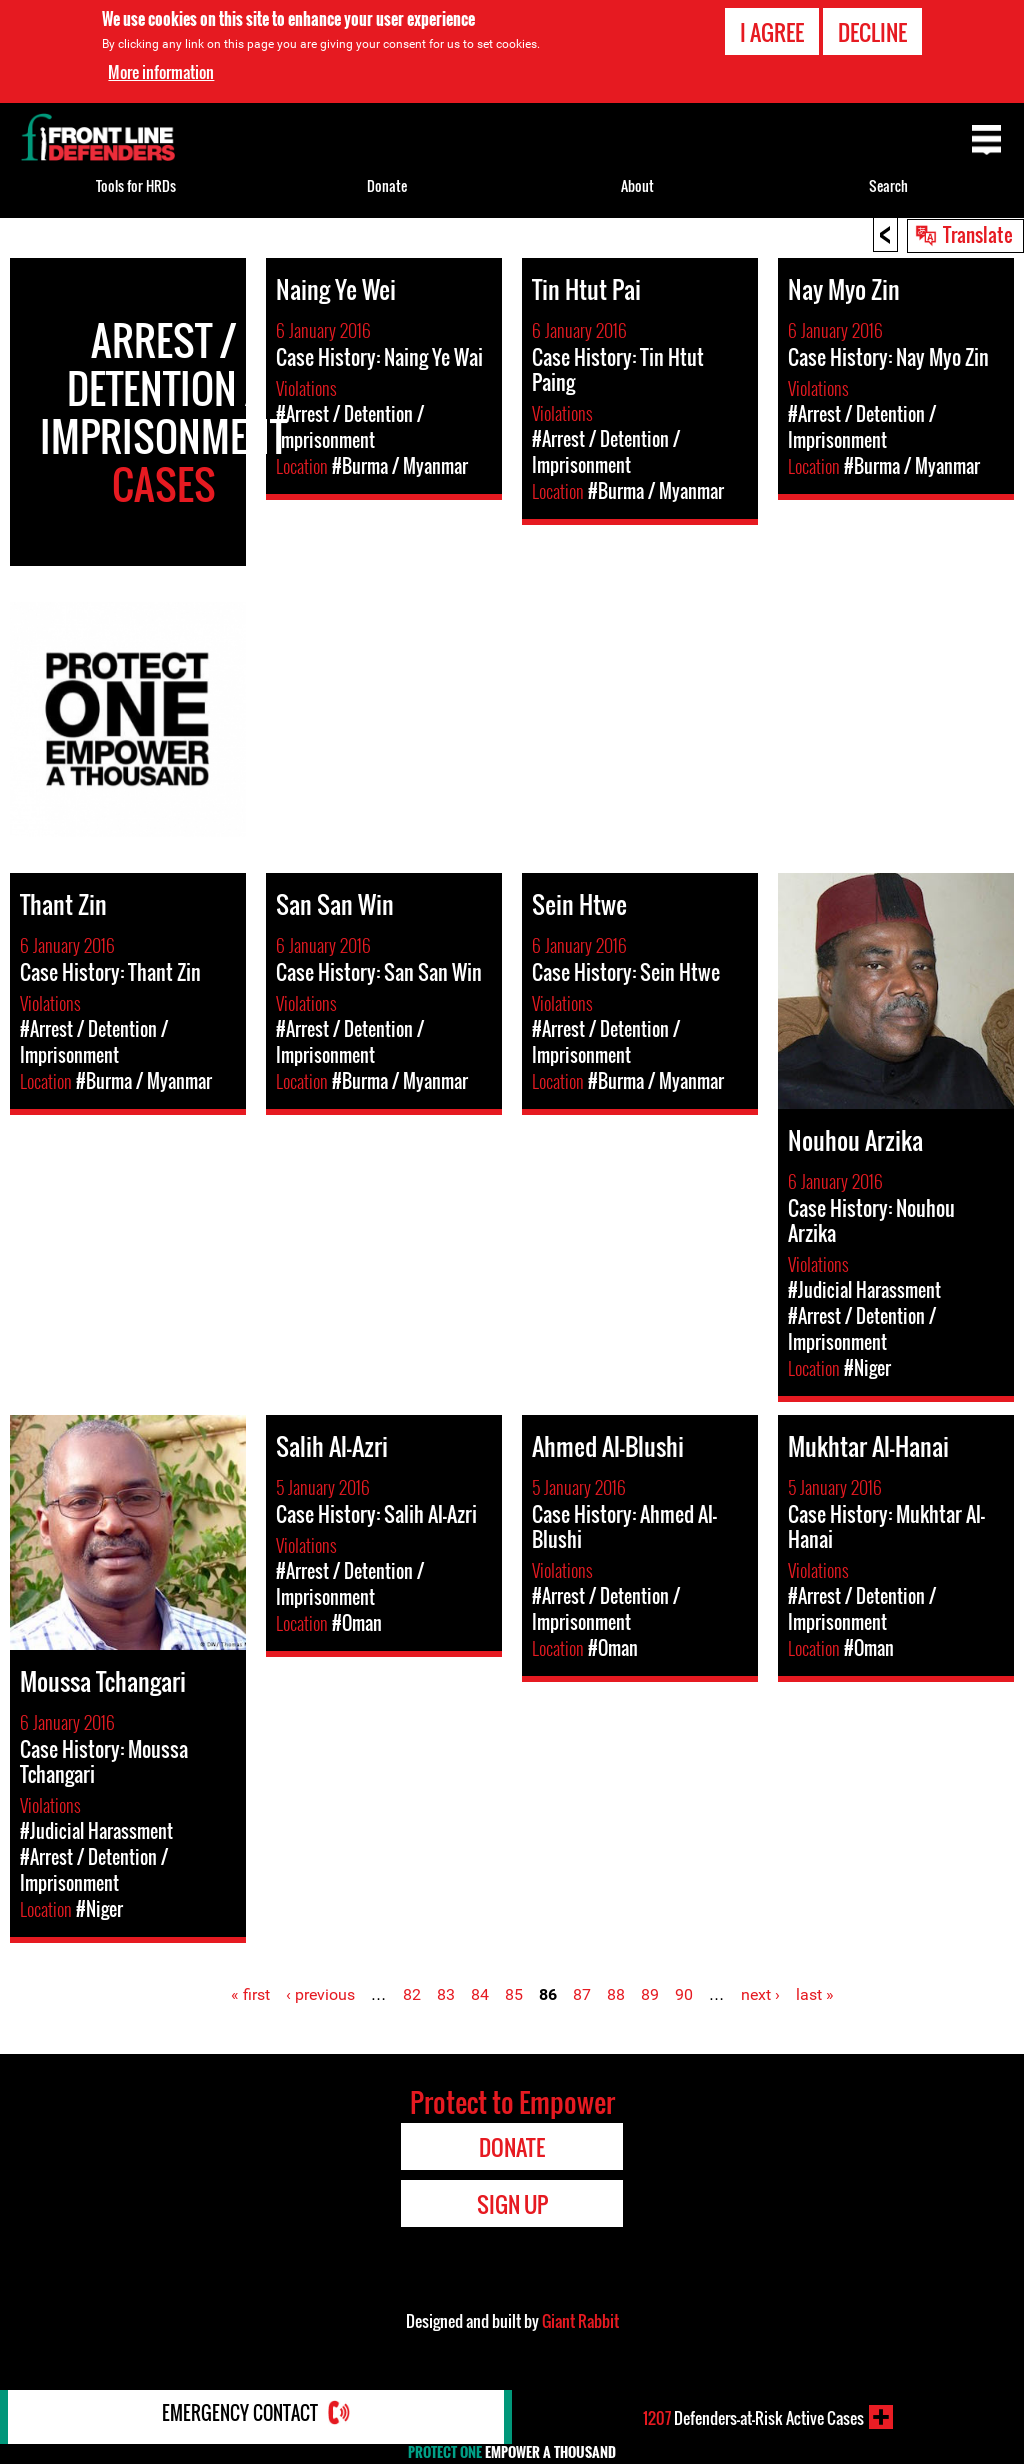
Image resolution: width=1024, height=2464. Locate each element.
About (637, 185)
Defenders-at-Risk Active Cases (753, 2417)
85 (514, 1994)
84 (480, 1994)
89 (650, 1994)
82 (412, 1994)
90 (684, 1994)
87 (582, 1994)
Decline (872, 32)
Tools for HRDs (136, 185)
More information (161, 72)
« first (250, 1994)
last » (815, 1994)
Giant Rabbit (580, 2321)
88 (616, 1994)
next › (760, 1994)
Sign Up (512, 2204)
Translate (978, 234)
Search (888, 185)
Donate (387, 185)
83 (446, 1994)
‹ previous (320, 1994)
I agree (772, 32)
